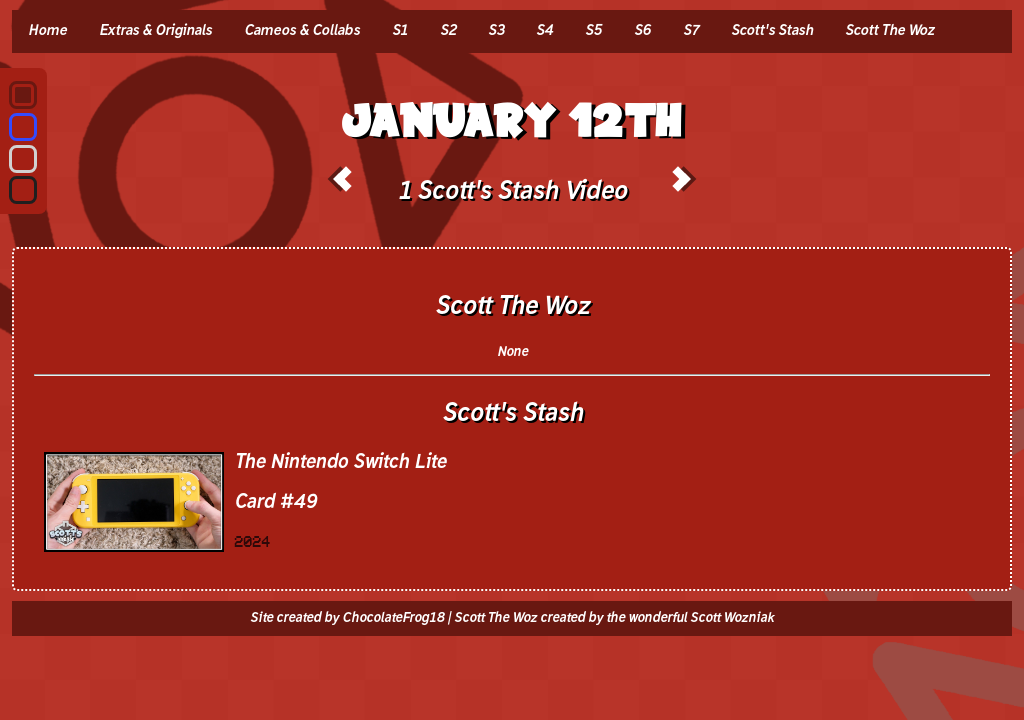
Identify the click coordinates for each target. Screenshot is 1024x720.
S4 (544, 31)
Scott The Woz (889, 31)
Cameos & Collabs (302, 31)
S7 (691, 31)
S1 (400, 31)
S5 (593, 31)
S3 (496, 31)
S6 (642, 31)
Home (47, 31)
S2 (448, 31)
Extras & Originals (155, 31)
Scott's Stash (772, 31)
